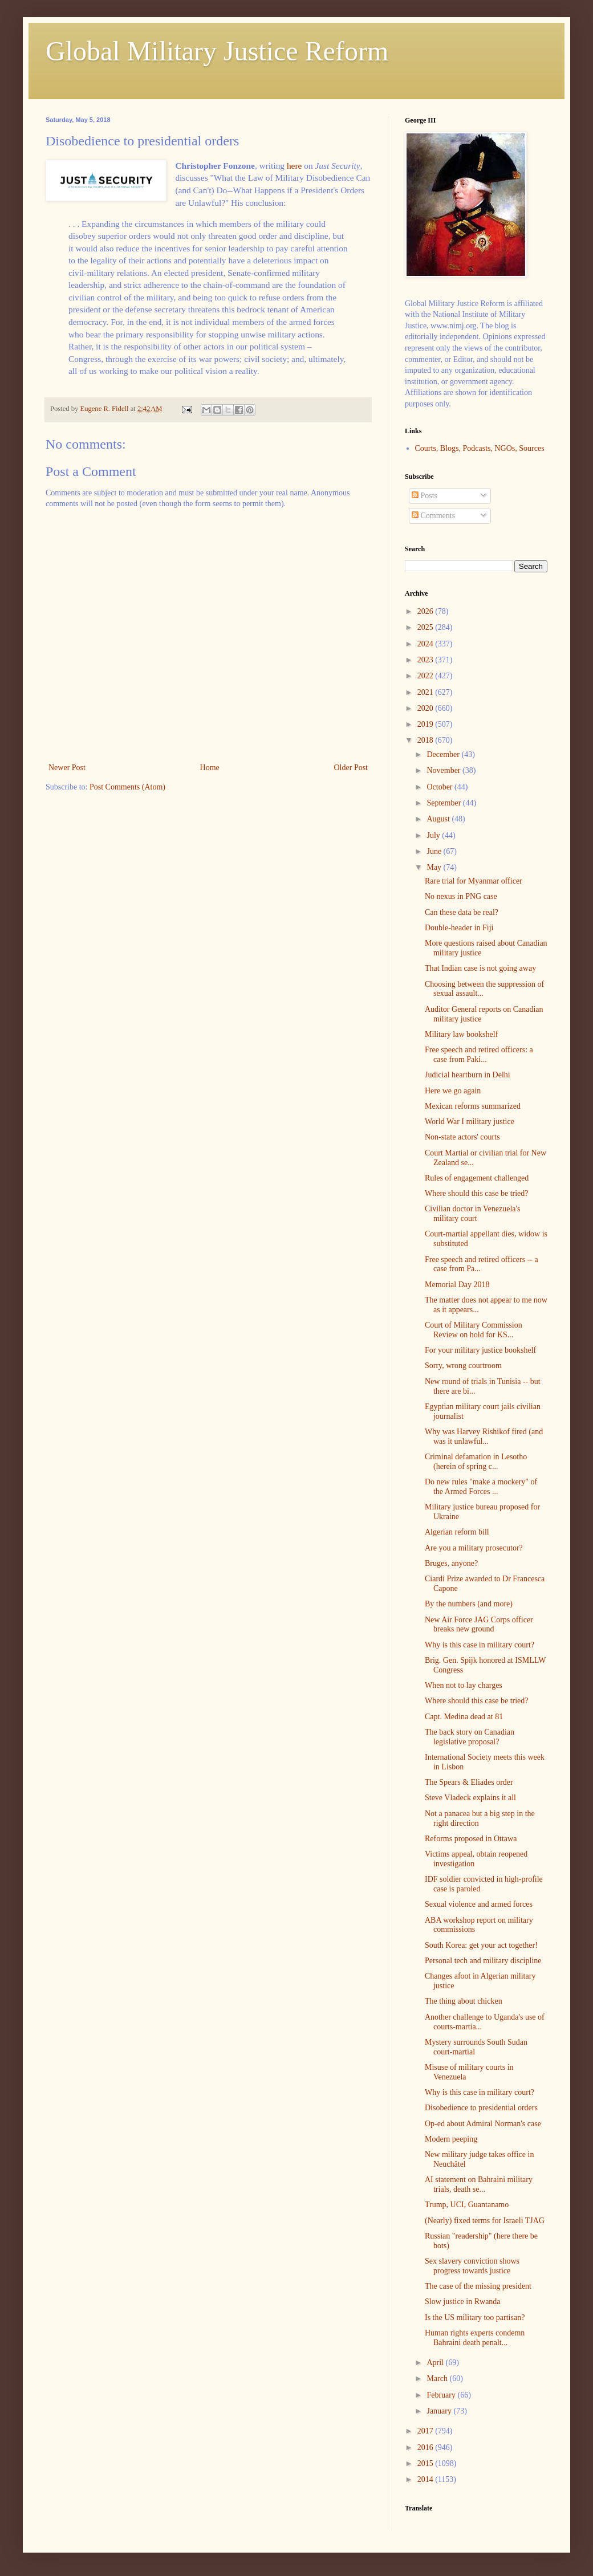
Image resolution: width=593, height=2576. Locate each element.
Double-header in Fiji (459, 927)
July (434, 835)
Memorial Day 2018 (457, 1284)
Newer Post (67, 767)
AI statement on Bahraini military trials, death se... (479, 2184)
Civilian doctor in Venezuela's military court (473, 1213)
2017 (426, 2431)
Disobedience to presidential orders (481, 2107)
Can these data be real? (461, 912)
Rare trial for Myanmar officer (473, 881)
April (436, 2362)
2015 (426, 2463)
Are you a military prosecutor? (474, 1548)
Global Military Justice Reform (217, 51)
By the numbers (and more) (469, 1604)
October (440, 787)
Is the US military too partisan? (475, 2317)
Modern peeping (451, 2139)
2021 (426, 692)
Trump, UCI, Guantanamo (467, 2204)
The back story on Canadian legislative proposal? (469, 1737)
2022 (426, 676)
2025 (426, 627)
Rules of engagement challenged (477, 1178)
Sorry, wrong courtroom (463, 1365)
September (444, 803)
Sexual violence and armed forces (479, 1904)
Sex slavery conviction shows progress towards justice (472, 2266)
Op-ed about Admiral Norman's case (483, 2123)
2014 (426, 2479)
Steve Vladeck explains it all (470, 1797)
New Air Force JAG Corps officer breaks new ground (479, 1624)
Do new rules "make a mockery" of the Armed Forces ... (481, 1487)
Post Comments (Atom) (127, 787)
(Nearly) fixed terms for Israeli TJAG (485, 2220)
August (439, 819)
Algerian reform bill (457, 1532)
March (438, 2378)
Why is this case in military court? (479, 1645)
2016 (426, 2447)
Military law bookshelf (461, 1034)
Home (210, 767)
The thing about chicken (463, 2001)
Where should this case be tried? (477, 1193)
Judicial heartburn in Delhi (467, 1075)
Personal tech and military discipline (483, 1960)
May (435, 867)
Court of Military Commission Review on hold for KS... (473, 1330)
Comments (433, 515)
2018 (426, 740)
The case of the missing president (478, 2286)
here (294, 165)
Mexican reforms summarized (473, 1106)
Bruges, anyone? (451, 1563)
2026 (426, 611)
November (444, 770)
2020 (426, 708)
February (442, 2395)
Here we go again (453, 1090)
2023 (426, 660)
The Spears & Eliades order (469, 1782)
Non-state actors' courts (462, 1137)
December (444, 754)
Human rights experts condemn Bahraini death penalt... (475, 2338)
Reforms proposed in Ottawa (471, 1838)
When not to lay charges (463, 1685)
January (440, 2411)
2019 (426, 724)
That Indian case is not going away (480, 968)
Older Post (351, 767)
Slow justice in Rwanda (463, 2301)
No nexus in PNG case (461, 896)
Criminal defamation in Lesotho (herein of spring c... (476, 1461)
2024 (426, 644)
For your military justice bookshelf (480, 1350)
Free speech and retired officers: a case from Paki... (479, 1054)
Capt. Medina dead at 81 (464, 1716)
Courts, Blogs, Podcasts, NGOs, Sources (480, 448)
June (435, 851)
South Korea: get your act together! (481, 1945)
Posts (424, 495)
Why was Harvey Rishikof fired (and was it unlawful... (484, 1436)
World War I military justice (469, 1121)
